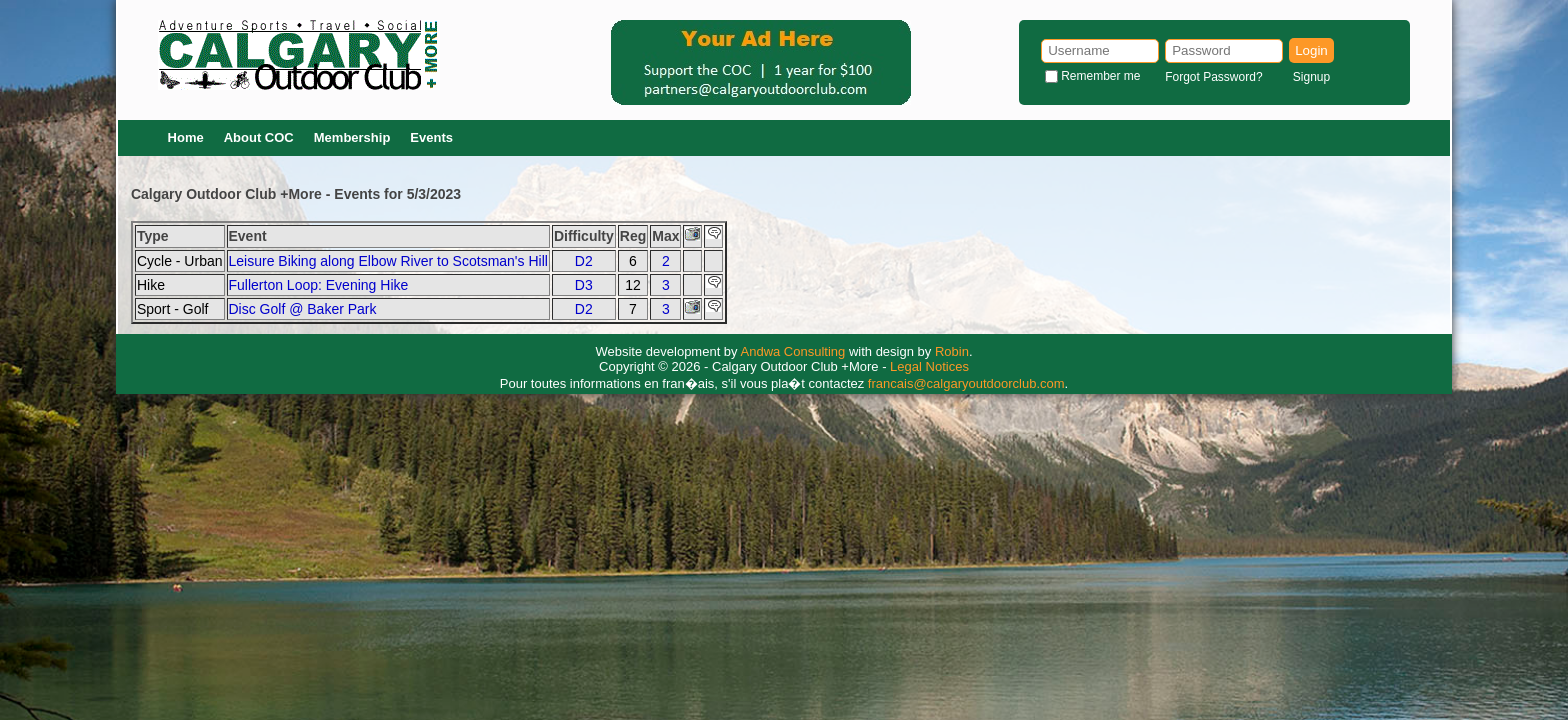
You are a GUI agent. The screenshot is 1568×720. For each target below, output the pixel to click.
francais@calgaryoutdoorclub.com (966, 383)
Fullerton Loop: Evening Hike (319, 285)
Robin (952, 351)
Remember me (1100, 76)
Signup (1311, 77)
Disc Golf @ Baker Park (303, 309)
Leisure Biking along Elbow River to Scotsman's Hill (388, 261)
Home (186, 137)
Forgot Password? (1213, 77)
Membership (352, 137)
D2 (584, 261)
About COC (259, 137)
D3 (584, 285)
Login (1311, 50)
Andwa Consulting (793, 351)
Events (431, 137)
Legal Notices (929, 366)
